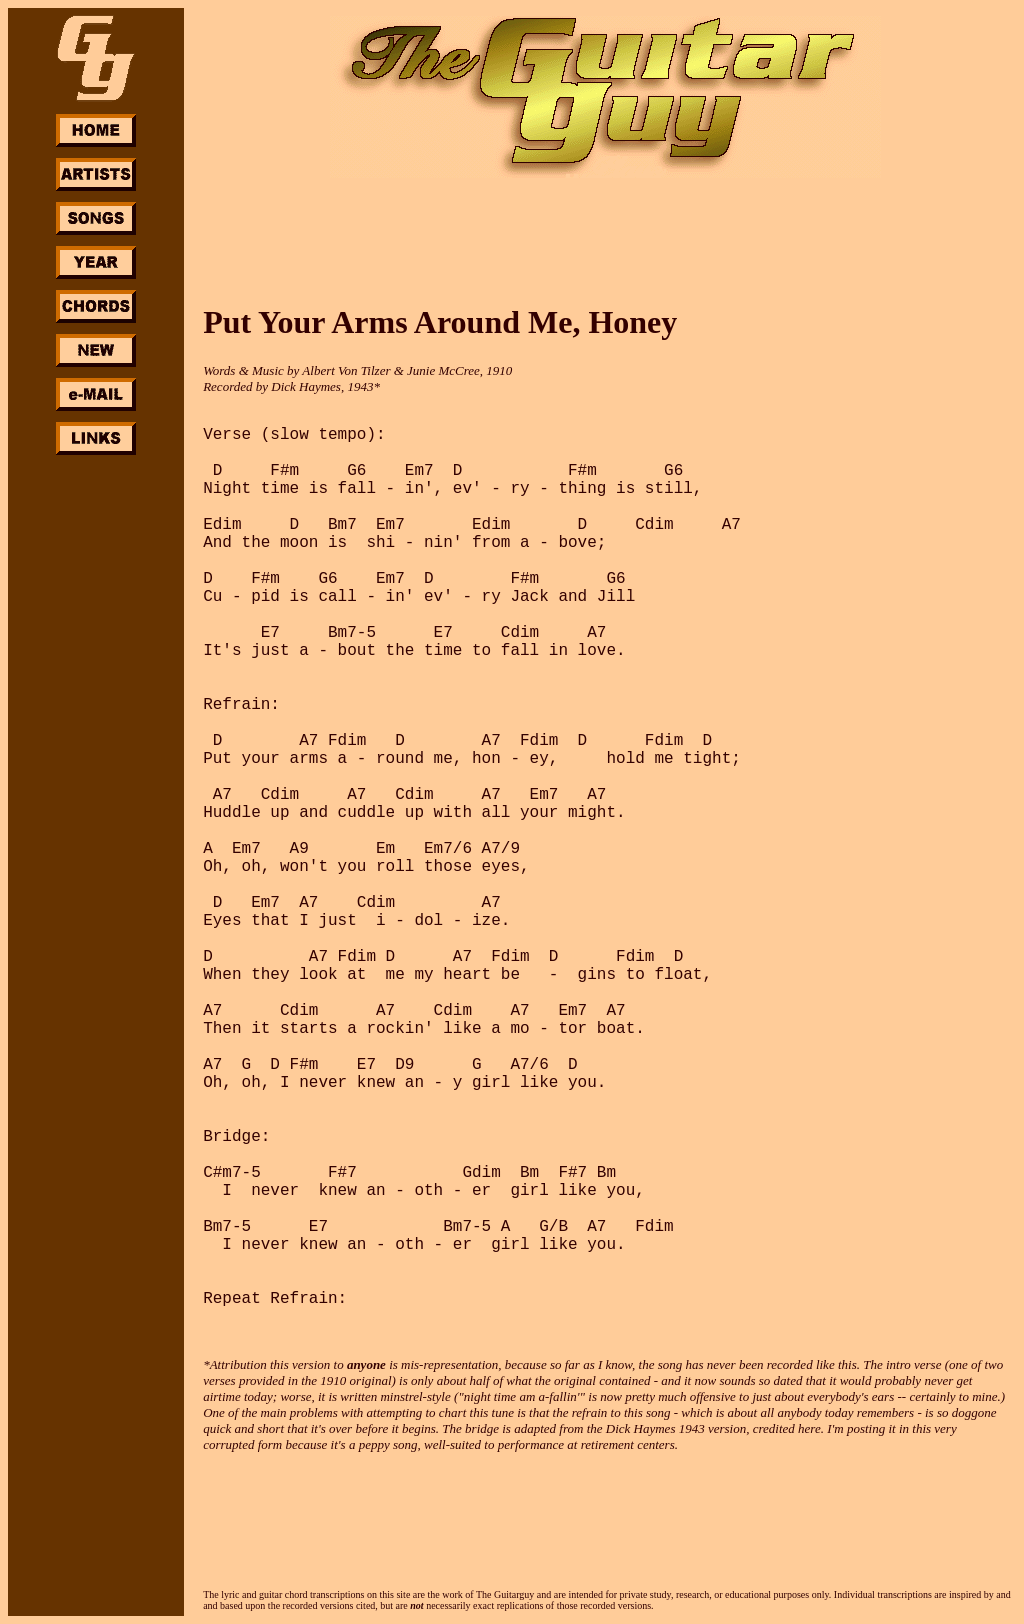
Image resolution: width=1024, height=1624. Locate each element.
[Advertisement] (96, 758)
